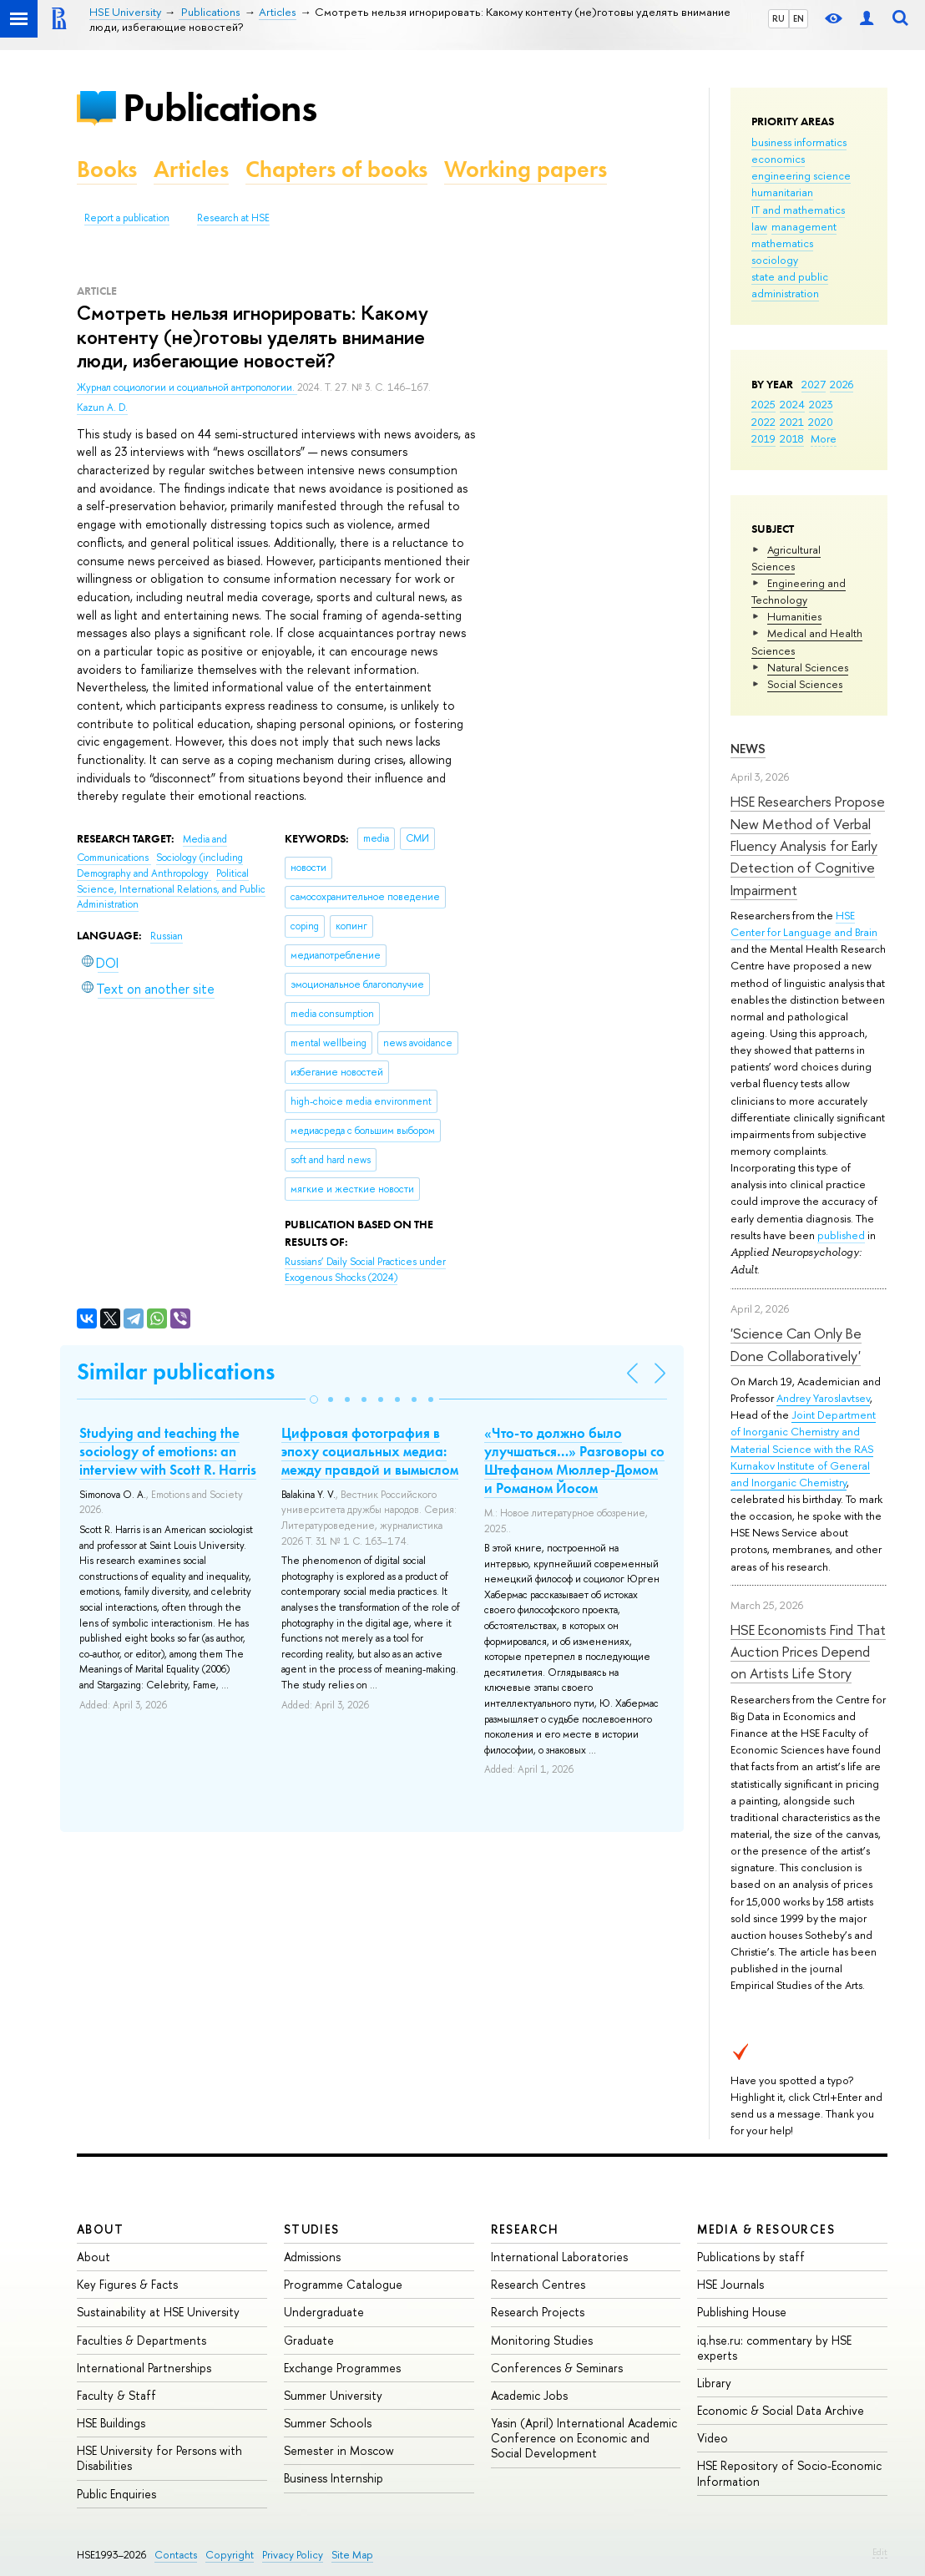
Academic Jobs (529, 2395)
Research (525, 2229)
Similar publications (176, 1371)
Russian (166, 936)
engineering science (801, 175)
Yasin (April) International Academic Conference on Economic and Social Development (584, 2438)
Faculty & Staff (116, 2395)
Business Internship (333, 2478)
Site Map (352, 2555)
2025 (763, 404)
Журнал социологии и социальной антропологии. (187, 387)
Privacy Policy (292, 2555)
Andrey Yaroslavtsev (823, 1397)
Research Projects (537, 2312)
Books (107, 169)
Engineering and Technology (798, 591)
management (804, 226)
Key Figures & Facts (127, 2284)
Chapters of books (336, 169)
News (748, 748)
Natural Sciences (807, 667)
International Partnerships (144, 2368)
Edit (879, 2552)
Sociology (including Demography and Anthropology (160, 865)
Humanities (794, 616)
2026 (841, 384)
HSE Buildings (111, 2423)
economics (778, 158)
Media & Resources (766, 2229)
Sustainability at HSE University (158, 2312)
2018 (792, 438)
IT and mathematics (798, 209)
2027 (813, 384)
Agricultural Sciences (786, 558)
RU (778, 18)
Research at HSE (233, 218)
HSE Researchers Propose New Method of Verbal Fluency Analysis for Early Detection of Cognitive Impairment (807, 845)
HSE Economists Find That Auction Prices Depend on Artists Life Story (808, 1651)
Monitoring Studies (542, 2340)
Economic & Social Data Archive (780, 2410)
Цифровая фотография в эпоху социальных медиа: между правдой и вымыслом (369, 1451)
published (841, 1234)
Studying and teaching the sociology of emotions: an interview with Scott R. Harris (167, 1451)
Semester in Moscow (339, 2450)
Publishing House (741, 2312)
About (100, 2229)
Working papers (525, 169)
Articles (191, 169)
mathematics (782, 243)
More (824, 438)
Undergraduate (324, 2312)
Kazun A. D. (102, 407)
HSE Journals (730, 2284)
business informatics (799, 141)
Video (712, 2438)
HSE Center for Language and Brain (803, 923)
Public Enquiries (116, 2494)
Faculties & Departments (141, 2340)
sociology (774, 259)
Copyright (229, 2555)
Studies (312, 2229)
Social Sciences (804, 683)
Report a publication (126, 218)
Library (714, 2383)
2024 (792, 404)
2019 (763, 438)
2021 (792, 421)
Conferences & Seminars (557, 2368)
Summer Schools (328, 2423)
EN (798, 18)
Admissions (312, 2257)
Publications (219, 107)
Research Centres (538, 2284)
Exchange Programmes (342, 2368)
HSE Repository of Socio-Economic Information (789, 2472)
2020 (820, 421)
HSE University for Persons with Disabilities (159, 2457)
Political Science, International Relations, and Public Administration (171, 889)
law (759, 226)
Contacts (175, 2555)
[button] (314, 1399)
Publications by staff (751, 2257)
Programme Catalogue (343, 2284)
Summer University (333, 2395)
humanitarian (782, 192)
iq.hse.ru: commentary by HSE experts (774, 2347)
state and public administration (789, 285)
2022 (763, 421)
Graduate (309, 2340)
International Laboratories (559, 2257)
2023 (821, 404)
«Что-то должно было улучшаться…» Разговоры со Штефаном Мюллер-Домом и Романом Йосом (574, 1460)
